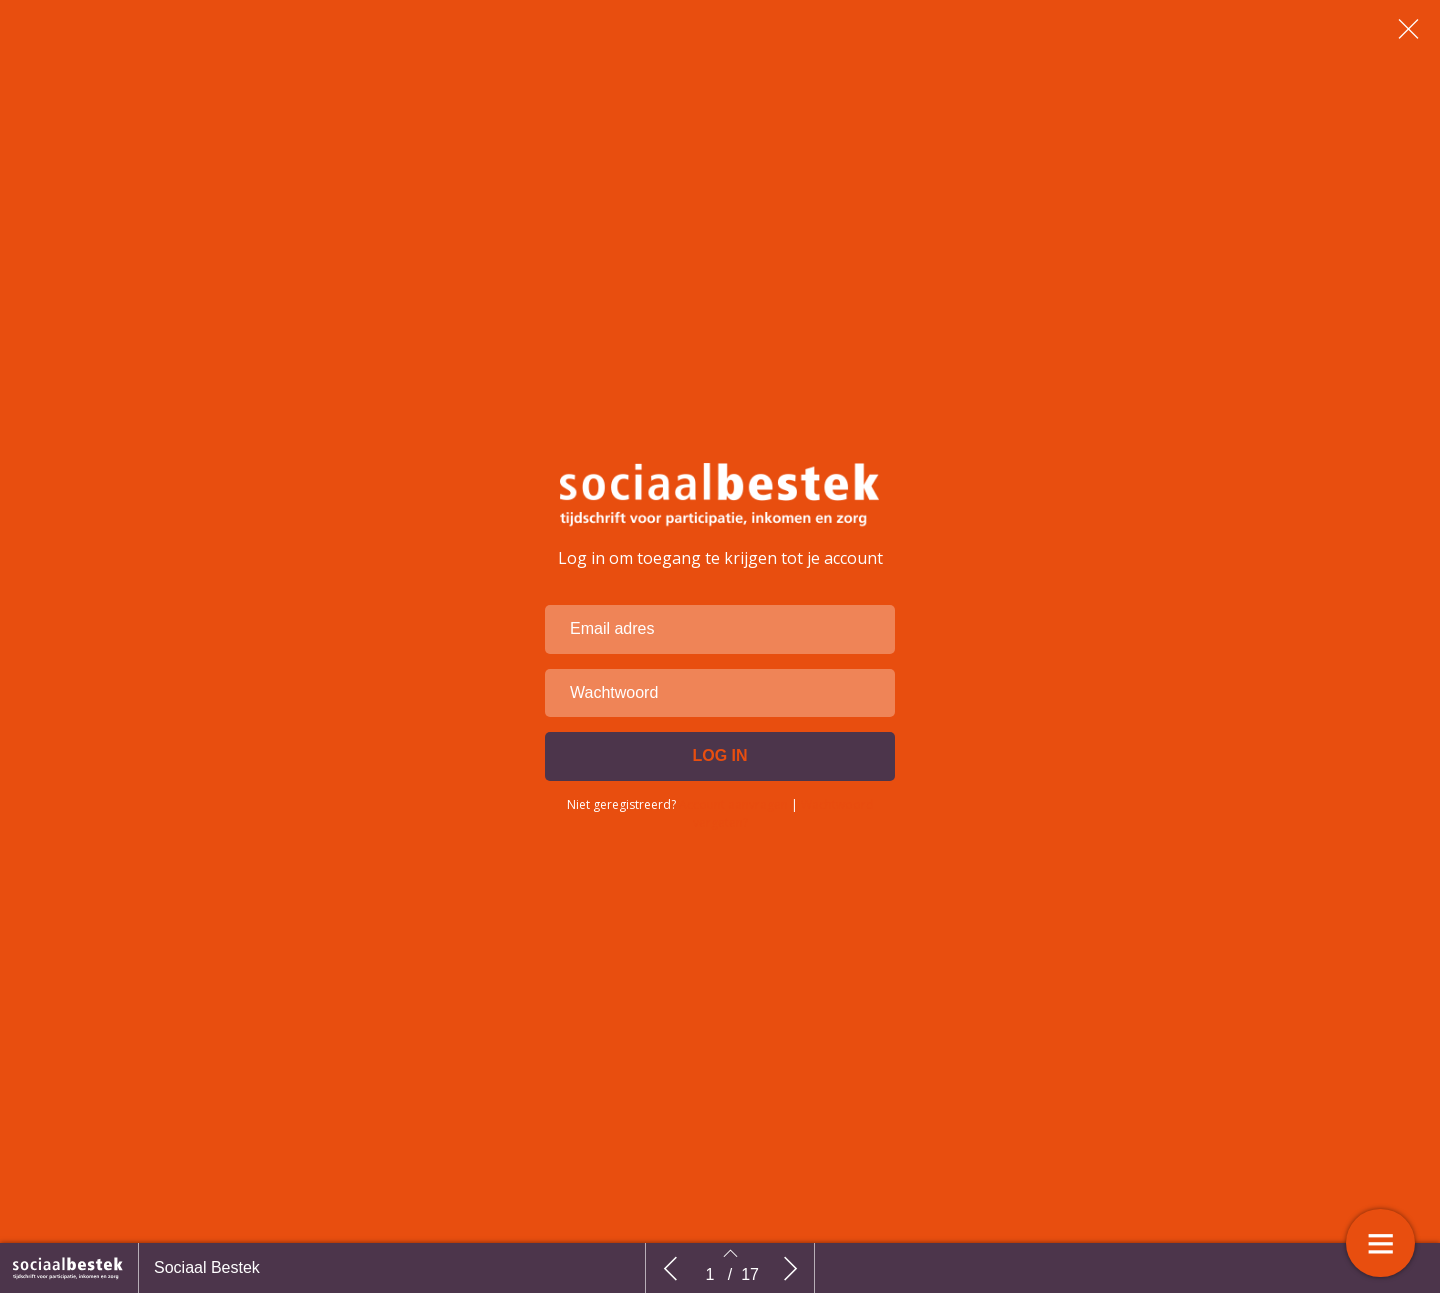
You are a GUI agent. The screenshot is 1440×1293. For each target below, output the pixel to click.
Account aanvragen (733, 853)
